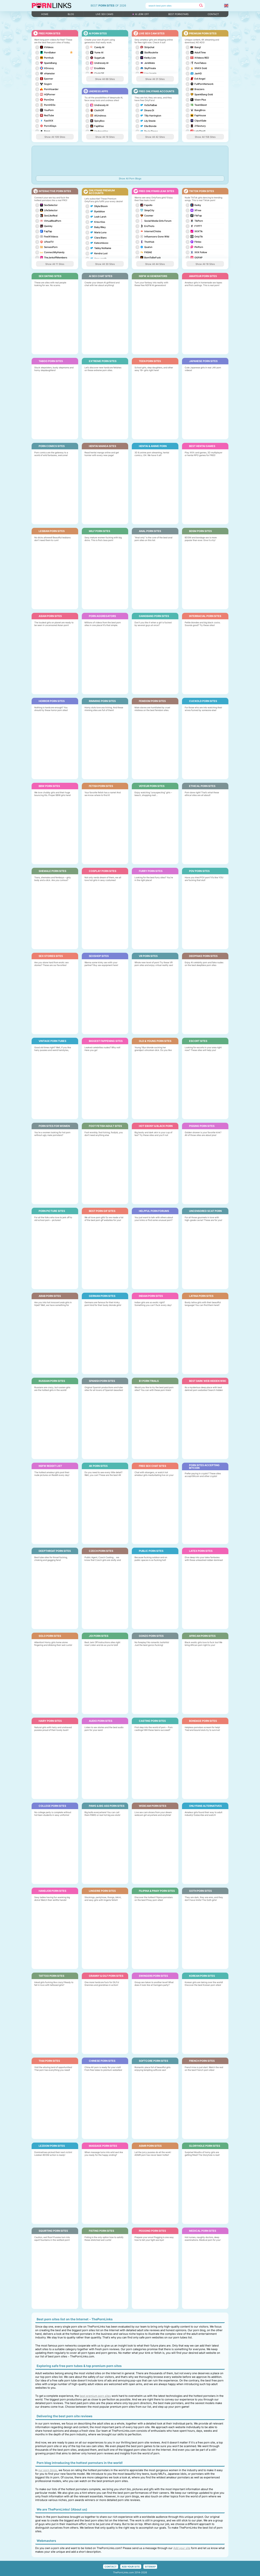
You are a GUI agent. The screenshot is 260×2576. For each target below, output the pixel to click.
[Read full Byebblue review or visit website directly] (97, 211)
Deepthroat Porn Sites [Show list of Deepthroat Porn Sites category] (55, 1550)
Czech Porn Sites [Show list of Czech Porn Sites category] (101, 1550)
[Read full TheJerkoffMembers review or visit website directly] (53, 257)
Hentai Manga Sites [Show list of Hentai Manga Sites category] (102, 446)
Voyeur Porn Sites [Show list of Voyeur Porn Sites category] (151, 785)
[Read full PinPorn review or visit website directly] (196, 247)
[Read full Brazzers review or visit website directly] (197, 89)
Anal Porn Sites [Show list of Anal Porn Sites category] (150, 531)
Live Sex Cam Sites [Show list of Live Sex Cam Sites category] (151, 33)
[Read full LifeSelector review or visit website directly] (49, 210)
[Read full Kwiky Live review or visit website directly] (148, 57)
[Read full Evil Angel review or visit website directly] (197, 78)
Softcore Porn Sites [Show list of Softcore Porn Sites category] (153, 2060)
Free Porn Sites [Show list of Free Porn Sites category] (49, 33)
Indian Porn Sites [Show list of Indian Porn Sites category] (151, 1295)
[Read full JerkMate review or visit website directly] (147, 63)
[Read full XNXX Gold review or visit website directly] (198, 68)
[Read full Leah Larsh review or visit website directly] (98, 216)
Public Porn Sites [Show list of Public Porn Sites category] (151, 1550)
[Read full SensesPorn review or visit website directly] (49, 247)
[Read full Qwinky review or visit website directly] (46, 226)
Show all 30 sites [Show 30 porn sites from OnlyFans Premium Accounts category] (105, 264)
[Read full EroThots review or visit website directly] (147, 226)
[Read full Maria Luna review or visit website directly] (98, 232)
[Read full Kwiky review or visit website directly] (195, 205)
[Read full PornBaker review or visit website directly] (48, 52)
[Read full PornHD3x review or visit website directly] (47, 105)
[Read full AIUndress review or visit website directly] (98, 115)
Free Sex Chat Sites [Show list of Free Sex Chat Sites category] (152, 1465)
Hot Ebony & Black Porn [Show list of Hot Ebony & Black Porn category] (156, 1125)
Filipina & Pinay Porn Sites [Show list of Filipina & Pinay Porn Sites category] (157, 1890)
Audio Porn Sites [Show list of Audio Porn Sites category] (100, 1720)
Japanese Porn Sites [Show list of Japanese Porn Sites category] (203, 361)
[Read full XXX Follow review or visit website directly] (198, 252)
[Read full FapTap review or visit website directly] (46, 231)
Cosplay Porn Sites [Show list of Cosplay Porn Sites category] (102, 870)
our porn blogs (47, 2470)
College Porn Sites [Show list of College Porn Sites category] (52, 1805)
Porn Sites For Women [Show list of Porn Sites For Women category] (54, 1125)
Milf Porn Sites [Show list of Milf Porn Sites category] (99, 531)
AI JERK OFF (142, 14)
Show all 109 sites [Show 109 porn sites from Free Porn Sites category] (54, 136)
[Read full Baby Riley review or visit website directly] (98, 227)
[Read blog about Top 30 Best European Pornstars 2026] (154, 161)
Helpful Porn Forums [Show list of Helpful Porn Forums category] (154, 1210)
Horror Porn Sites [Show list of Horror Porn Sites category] (52, 700)
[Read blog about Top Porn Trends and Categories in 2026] (105, 161)
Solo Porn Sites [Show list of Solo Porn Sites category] (50, 1635)
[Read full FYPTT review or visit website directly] (196, 226)
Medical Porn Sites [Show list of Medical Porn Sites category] (202, 2230)
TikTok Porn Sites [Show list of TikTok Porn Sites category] (201, 191)
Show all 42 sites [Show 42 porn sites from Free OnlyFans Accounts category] (155, 136)
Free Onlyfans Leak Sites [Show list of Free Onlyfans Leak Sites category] (156, 191)
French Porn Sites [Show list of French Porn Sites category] (202, 2060)
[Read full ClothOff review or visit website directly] (97, 110)
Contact (213, 14)
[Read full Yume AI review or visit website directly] (96, 52)
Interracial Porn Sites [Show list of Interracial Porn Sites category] (205, 616)
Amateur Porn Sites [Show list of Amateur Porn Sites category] (203, 276)
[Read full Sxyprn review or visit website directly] (46, 84)
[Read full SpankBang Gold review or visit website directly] (201, 94)
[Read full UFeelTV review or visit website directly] (47, 242)
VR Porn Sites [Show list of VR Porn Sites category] (148, 955)
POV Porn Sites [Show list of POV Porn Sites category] (199, 870)
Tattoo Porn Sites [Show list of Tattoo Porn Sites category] (51, 1975)
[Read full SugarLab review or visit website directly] (97, 57)
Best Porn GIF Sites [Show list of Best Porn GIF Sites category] (102, 1210)
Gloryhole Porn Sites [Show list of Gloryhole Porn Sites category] (204, 2145)
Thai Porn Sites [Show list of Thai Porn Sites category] (49, 2060)
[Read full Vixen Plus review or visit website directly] (198, 99)
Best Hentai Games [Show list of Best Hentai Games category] (202, 446)
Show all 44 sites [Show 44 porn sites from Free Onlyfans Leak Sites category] (155, 264)
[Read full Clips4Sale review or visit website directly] (198, 120)
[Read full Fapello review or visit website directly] (146, 205)
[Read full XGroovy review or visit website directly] (47, 68)
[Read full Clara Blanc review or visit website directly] (98, 237)
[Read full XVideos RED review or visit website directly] (199, 57)
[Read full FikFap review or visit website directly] (196, 215)
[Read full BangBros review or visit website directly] (197, 110)
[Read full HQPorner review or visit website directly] (47, 94)
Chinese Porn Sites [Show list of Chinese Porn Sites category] (102, 2060)
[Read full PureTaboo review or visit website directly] (198, 63)
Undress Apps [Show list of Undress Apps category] (98, 91)
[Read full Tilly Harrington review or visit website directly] (150, 115)
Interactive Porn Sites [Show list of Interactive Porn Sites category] (55, 191)
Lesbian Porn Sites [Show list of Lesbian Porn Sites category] (52, 531)
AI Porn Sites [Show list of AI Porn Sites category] (98, 33)
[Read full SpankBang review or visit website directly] (48, 63)
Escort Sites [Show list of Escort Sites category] (198, 1040)
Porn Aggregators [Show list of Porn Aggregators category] (102, 616)
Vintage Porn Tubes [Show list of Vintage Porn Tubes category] (52, 1040)
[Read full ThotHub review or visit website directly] (147, 242)
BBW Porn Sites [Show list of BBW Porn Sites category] (49, 785)
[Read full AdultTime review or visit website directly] (198, 52)
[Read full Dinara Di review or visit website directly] (147, 110)
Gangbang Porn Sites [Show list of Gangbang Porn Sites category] (154, 616)
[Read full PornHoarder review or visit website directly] (49, 89)
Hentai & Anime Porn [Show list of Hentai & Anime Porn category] (153, 446)
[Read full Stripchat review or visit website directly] (147, 47)
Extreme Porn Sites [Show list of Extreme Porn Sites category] (102, 361)
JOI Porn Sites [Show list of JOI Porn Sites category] (98, 1635)
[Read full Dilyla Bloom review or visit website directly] (99, 206)
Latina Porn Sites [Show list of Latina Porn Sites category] (201, 1295)
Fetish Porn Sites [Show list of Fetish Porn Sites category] (101, 785)
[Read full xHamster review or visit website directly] (47, 73)
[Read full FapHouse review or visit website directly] (198, 115)
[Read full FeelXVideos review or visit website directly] (49, 236)
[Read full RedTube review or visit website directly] (47, 115)
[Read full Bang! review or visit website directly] (195, 47)
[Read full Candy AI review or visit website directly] (97, 47)
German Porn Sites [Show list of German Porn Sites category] (102, 1295)
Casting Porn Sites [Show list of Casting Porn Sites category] (152, 1720)
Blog (71, 14)
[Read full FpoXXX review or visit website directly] (46, 120)
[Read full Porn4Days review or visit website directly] (48, 126)
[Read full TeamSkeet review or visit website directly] (198, 105)
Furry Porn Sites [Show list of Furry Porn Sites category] (150, 870)
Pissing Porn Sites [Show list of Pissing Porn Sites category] (201, 1125)
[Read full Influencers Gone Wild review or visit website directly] (154, 236)
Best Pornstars (178, 14)
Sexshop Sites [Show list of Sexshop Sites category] (99, 955)
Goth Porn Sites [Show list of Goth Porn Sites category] (200, 1890)
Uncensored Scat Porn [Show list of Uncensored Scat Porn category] (205, 1210)
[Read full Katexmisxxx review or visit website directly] (99, 243)
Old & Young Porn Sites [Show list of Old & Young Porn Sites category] (155, 1040)
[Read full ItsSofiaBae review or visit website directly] (148, 105)
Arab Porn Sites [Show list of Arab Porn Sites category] (50, 1295)
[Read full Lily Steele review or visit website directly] (148, 121)
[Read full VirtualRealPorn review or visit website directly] (50, 221)
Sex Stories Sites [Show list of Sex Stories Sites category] (51, 955)
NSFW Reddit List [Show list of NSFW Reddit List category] (50, 1465)
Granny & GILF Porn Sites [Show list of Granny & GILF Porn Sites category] (106, 1975)
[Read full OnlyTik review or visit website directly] (196, 236)
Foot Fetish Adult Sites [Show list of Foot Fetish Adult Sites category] (105, 1125)
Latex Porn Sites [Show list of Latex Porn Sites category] (201, 1550)
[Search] (201, 5)
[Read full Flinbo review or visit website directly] (195, 242)
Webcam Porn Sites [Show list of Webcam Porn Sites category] (152, 1805)
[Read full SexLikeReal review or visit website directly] (48, 215)
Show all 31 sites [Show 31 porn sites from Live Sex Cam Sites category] (155, 79)
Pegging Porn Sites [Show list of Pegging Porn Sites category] (152, 2230)
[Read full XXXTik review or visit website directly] (196, 231)
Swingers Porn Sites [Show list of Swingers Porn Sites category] (153, 1975)
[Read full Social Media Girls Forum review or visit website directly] (155, 221)
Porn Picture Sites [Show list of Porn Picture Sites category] (52, 1210)
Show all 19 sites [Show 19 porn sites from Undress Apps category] (105, 136)
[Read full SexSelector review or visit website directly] (49, 205)
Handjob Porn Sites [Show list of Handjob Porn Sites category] (52, 1890)
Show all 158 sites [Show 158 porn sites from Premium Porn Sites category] (205, 136)
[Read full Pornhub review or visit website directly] (47, 57)
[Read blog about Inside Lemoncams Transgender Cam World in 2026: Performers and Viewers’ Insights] (203, 161)
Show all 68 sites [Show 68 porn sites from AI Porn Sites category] (105, 79)
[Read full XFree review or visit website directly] (195, 210)
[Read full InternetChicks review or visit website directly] (150, 231)
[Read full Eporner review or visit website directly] (46, 78)
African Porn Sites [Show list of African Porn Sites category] (202, 1635)
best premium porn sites (95, 2396)
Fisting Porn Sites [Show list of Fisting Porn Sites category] (101, 2230)
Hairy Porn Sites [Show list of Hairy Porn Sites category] (50, 1720)
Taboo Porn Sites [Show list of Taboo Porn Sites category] (51, 361)
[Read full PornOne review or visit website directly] (47, 99)
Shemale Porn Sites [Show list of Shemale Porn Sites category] (52, 870)
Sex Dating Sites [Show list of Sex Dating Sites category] (50, 276)
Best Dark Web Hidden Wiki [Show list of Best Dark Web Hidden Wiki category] (207, 1380)
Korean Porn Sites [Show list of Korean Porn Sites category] (202, 1975)
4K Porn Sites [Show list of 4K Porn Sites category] (98, 1465)
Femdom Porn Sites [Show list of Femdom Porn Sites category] (152, 700)
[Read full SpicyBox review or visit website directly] (97, 121)
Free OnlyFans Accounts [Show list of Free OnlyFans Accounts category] (156, 91)
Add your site (181, 2548)
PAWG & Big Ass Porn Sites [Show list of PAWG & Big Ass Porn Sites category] (106, 1805)
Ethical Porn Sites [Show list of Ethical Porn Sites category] (202, 785)
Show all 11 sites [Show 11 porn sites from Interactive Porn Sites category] (54, 264)
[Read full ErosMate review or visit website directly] (97, 68)
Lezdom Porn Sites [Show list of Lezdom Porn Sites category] (52, 2145)
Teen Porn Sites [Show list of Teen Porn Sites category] (150, 361)
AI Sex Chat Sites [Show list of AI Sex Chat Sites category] (100, 276)
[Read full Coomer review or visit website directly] (146, 215)
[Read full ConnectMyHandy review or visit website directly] (52, 252)
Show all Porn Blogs (130, 178)
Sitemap (150, 2566)
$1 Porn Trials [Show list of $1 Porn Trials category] (149, 1380)
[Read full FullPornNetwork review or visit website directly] (201, 84)
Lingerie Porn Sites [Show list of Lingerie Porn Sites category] (102, 1890)
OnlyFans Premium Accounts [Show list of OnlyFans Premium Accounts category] (102, 191)
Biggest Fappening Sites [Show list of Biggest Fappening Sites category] (106, 1040)
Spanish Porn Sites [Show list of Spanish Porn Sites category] (102, 1380)
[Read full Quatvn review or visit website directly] (146, 247)
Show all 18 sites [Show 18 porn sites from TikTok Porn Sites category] (205, 264)
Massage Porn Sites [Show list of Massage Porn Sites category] (103, 2145)
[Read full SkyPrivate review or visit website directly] (148, 68)
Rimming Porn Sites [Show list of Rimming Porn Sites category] (102, 700)
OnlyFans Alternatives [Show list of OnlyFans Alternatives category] (205, 1805)
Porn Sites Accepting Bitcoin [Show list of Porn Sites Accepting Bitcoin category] (204, 1466)
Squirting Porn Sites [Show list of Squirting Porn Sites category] (53, 2230)
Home (44, 14)
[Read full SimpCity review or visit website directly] (147, 210)
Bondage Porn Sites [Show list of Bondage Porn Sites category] (203, 1720)
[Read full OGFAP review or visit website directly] (196, 257)
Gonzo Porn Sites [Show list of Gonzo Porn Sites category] (151, 1635)
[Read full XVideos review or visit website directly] (46, 47)
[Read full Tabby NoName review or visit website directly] (100, 248)
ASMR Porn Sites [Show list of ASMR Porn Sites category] (150, 2145)
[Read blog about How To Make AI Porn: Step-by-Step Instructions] (57, 161)
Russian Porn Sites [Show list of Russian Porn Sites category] (52, 1380)
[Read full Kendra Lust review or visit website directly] (99, 253)
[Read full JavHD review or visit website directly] (196, 73)
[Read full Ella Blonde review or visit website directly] (148, 126)
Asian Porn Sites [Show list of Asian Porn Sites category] (50, 616)
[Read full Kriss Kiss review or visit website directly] (97, 222)
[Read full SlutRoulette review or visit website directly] (149, 52)
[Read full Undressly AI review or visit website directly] (99, 63)
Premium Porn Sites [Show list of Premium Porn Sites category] (202, 33)
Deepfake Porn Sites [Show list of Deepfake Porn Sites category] (203, 955)
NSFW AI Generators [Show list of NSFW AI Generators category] (153, 276)
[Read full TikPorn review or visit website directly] (196, 221)
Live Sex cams (104, 14)
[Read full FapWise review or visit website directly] (97, 126)
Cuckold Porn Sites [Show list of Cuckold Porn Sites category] (203, 700)
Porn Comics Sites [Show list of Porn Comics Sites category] (52, 446)
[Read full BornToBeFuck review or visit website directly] (150, 257)
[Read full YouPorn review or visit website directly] (47, 110)
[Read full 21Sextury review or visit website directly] (198, 126)
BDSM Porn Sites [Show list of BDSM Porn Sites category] (200, 531)
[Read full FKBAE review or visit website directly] (146, 252)
